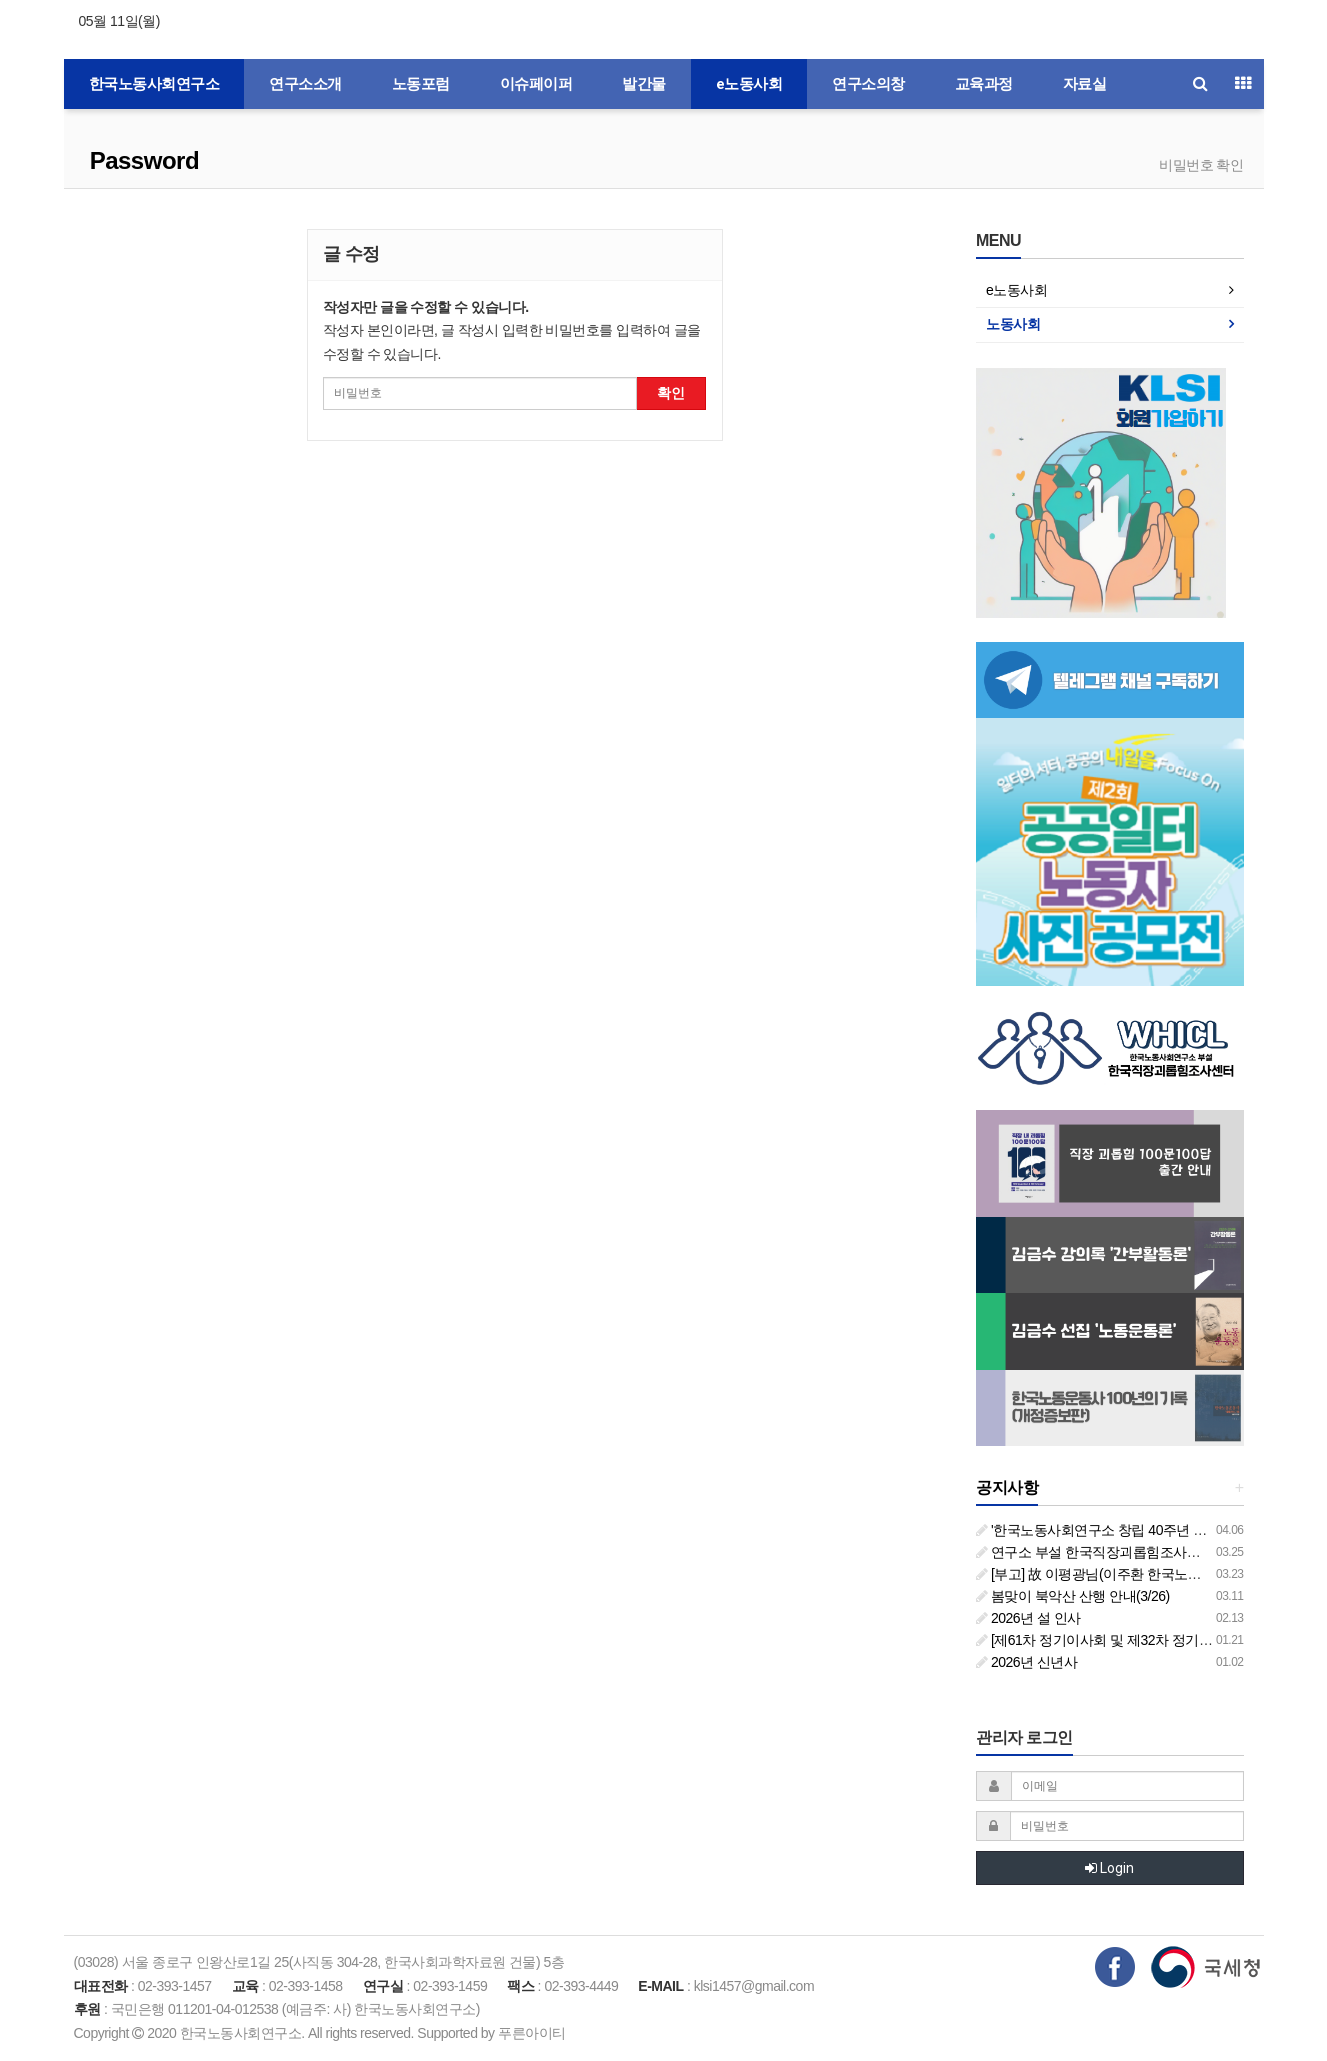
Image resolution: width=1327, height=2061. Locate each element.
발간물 (644, 84)
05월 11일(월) (119, 21)
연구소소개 (305, 84)
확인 (671, 393)
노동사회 (1013, 324)
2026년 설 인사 (1028, 1618)
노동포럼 (421, 84)
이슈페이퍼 (536, 84)
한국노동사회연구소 (154, 84)
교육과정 (984, 84)
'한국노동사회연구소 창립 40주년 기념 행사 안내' (1129, 1530)
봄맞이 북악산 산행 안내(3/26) (1073, 1596)
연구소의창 (868, 84)
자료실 (1085, 84)
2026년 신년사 (1026, 1662)
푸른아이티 (532, 2033)
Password (142, 160)
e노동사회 (749, 84)
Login (1109, 1868)
